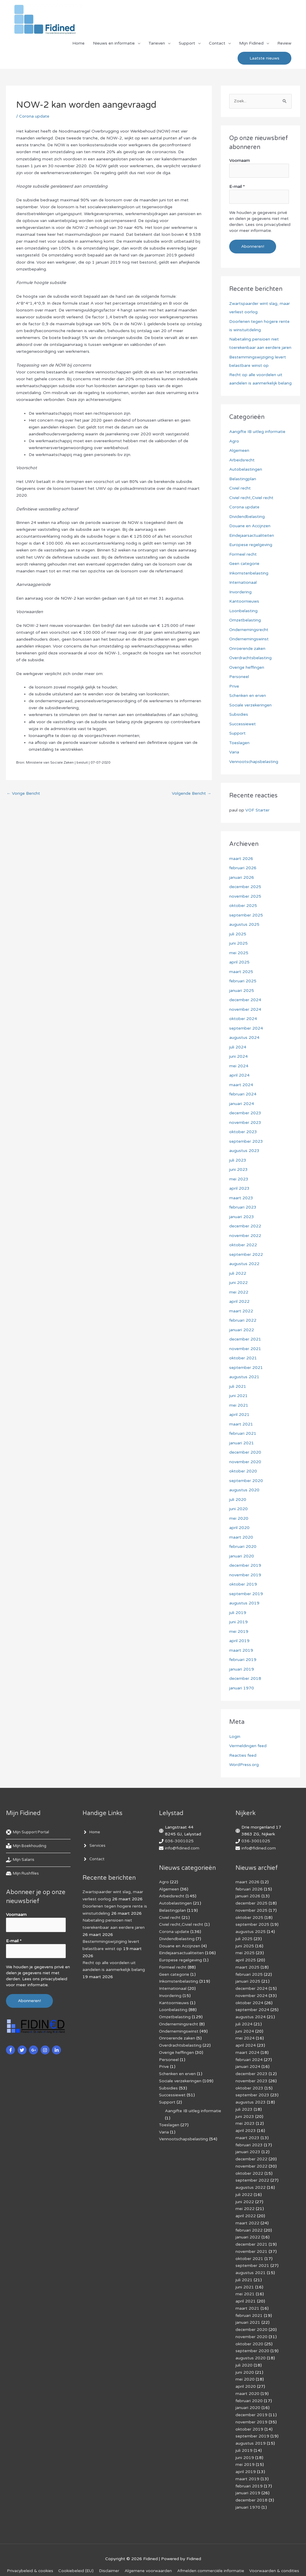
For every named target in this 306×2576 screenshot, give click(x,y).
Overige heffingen (246, 667)
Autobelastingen (245, 469)
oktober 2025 (243, 905)
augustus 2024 (244, 1037)
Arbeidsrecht (242, 460)
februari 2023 (242, 1207)
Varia (234, 752)
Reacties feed (243, 1755)
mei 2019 (238, 1631)
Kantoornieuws (244, 601)
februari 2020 (242, 1546)
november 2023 (245, 1122)
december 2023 (245, 1112)
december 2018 (245, 1678)
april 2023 (239, 1188)
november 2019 (245, 1574)
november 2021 (245, 1348)
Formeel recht (243, 554)
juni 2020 (238, 1508)
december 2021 (245, 1339)
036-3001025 (179, 1841)
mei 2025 (238, 952)
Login (234, 1736)
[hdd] (23, 1873)
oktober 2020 (243, 1471)
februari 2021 (242, 1433)
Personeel (239, 676)
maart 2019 (241, 1650)
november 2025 (245, 896)
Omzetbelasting (245, 620)
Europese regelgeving (250, 544)
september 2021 (246, 1367)
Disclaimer (136, 2553)
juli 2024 (237, 1047)
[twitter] (23, 2049)
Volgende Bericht (191, 794)
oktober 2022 (243, 1244)
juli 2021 (237, 1386)
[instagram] (46, 2049)
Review (284, 43)
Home (78, 43)
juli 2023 (237, 1160)
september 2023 (246, 1141)
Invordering (240, 592)
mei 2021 (238, 1405)
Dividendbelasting (247, 516)
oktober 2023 (243, 1131)
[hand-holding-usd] (21, 1860)
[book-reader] (27, 1846)
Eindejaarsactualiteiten (251, 535)
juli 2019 (237, 1612)
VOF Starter (257, 810)
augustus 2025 (244, 924)
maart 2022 (241, 1311)
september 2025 (246, 915)
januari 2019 (241, 1669)
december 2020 (245, 1452)
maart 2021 (241, 1424)
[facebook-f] (11, 2049)
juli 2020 (237, 1499)
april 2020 (239, 1527)
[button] (264, 58)
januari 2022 (241, 1329)
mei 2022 (238, 1292)
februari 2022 (242, 1320)
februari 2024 (242, 1094)
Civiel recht (240, 488)
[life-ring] (29, 1832)
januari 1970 (241, 1688)
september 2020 (246, 1480)
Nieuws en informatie (114, 43)
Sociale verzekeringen (250, 705)
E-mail (237, 186)
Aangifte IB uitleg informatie (257, 431)
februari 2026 (242, 867)
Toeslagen (239, 742)
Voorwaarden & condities (154, 2560)
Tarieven (157, 43)
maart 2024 (241, 1084)
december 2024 (245, 999)
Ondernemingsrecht (249, 629)
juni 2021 (238, 1395)
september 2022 (246, 1254)
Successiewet (242, 724)
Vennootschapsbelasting (254, 761)
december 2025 (245, 886)
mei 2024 (238, 1066)
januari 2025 (241, 990)
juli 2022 (237, 1273)
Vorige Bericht (23, 794)
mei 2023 (238, 1179)
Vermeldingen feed (248, 1745)
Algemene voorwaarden (175, 2553)
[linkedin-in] (57, 2049)
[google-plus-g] (34, 2049)
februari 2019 (242, 1659)
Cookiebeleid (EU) (102, 2553)
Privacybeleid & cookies (55, 2553)
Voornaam (239, 161)
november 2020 (245, 1461)
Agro (234, 441)
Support (187, 43)
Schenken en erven (247, 695)
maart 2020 (241, 1537)
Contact (217, 43)
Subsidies (238, 714)
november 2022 (245, 1235)
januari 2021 (241, 1443)
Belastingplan (242, 478)
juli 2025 (237, 934)
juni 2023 (238, 1169)
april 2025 (239, 962)
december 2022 (245, 1226)
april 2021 (239, 1414)
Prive (234, 686)
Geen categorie (244, 563)
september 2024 (246, 1028)
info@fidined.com (182, 1848)
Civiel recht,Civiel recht (251, 497)
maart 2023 (241, 1197)
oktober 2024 (243, 1018)
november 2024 (245, 1009)
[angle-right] (92, 1832)
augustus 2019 (244, 1603)
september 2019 (246, 1593)
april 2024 (239, 1075)
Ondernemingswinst (249, 639)
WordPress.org (244, 1764)
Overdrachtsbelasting (250, 657)
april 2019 (239, 1640)
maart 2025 (241, 971)
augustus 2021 (244, 1376)
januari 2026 (241, 877)
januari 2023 (241, 1216)
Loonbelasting (243, 610)
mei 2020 (238, 1518)
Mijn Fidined (251, 43)
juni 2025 (238, 943)
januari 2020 (241, 1556)
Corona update (34, 116)
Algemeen (239, 450)
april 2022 (239, 1301)
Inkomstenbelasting (248, 573)
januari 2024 (241, 1103)
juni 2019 (238, 1621)
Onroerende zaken (247, 648)
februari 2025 (242, 981)
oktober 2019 (243, 1584)
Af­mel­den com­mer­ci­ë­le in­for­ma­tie (238, 2553)
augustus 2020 (244, 1490)
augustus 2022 (244, 1263)
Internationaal (243, 582)
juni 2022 (238, 1282)
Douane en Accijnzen (250, 525)
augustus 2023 (244, 1150)
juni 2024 (238, 1056)
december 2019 (245, 1565)
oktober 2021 (243, 1358)
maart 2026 (241, 858)
